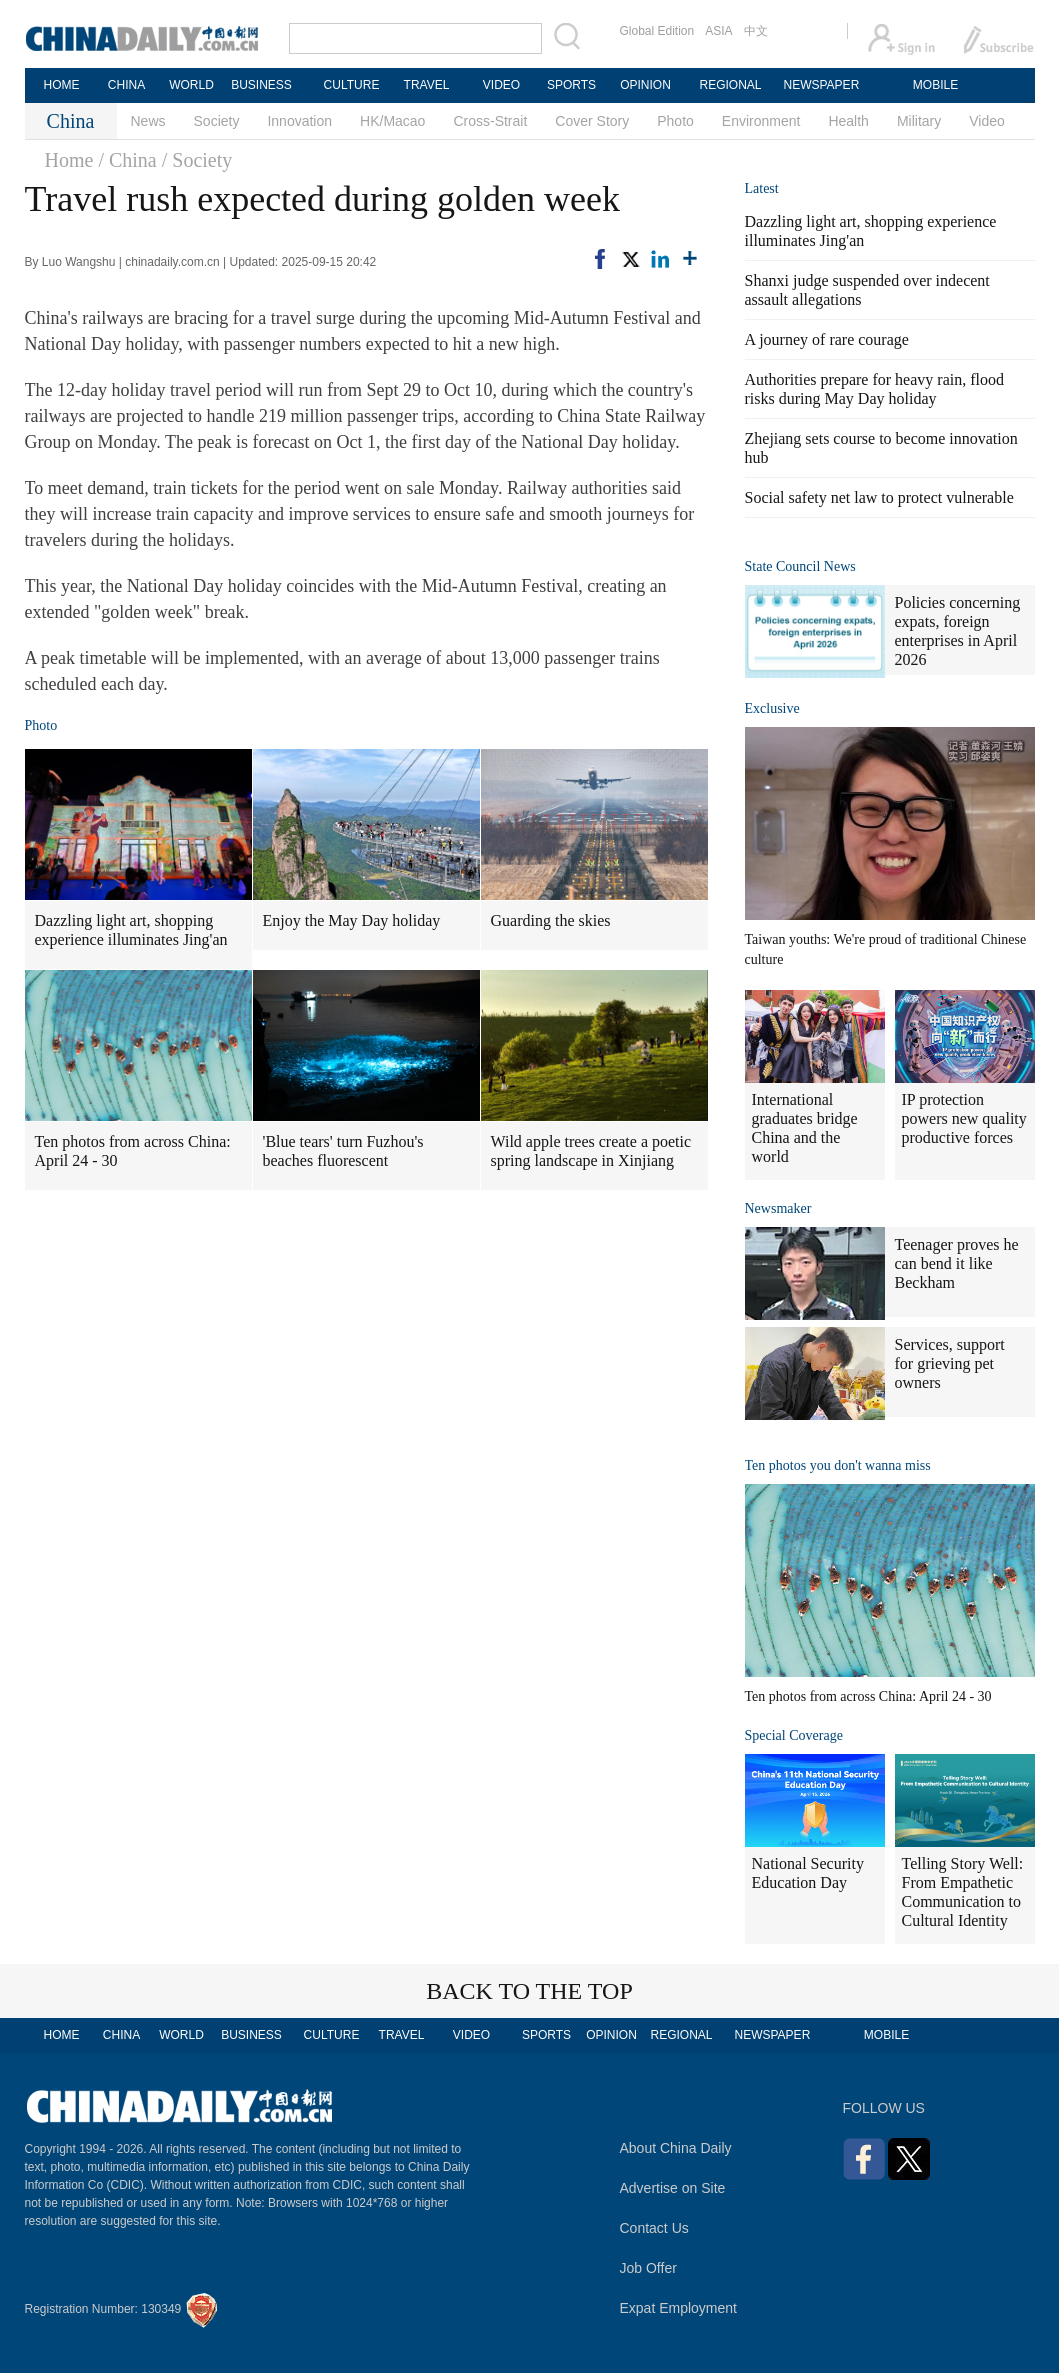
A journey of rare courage (827, 339)
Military (919, 121)
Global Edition (657, 31)
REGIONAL (730, 85)
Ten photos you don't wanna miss (838, 1465)
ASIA (718, 31)
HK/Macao (392, 121)
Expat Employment (679, 2308)
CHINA (126, 85)
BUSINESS (261, 85)
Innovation (299, 121)
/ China (127, 160)
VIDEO (501, 85)
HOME (62, 85)
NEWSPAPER (821, 85)
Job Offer (648, 2268)
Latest (762, 188)
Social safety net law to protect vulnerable (879, 497)
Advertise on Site (673, 2188)
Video (987, 121)
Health (848, 121)
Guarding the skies (551, 920)
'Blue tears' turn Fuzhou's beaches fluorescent (343, 1151)
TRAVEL (427, 85)
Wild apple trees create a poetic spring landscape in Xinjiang (591, 1151)
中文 (756, 31)
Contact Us (654, 2228)
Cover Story (592, 121)
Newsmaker (778, 1208)
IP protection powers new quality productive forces (964, 1118)
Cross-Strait (490, 121)
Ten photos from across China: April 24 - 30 (133, 1151)
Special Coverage (794, 1735)
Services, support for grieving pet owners (950, 1363)
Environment (761, 121)
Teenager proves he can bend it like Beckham (957, 1263)
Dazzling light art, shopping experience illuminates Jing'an (131, 930)
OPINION (645, 85)
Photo (675, 121)
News (148, 121)
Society (217, 121)
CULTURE (352, 85)
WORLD (191, 85)
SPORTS (571, 85)
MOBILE (935, 85)
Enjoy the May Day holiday (352, 920)
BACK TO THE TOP (529, 1991)
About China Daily (676, 2148)
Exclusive (772, 708)
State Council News (800, 566)
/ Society (197, 160)
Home (69, 160)
